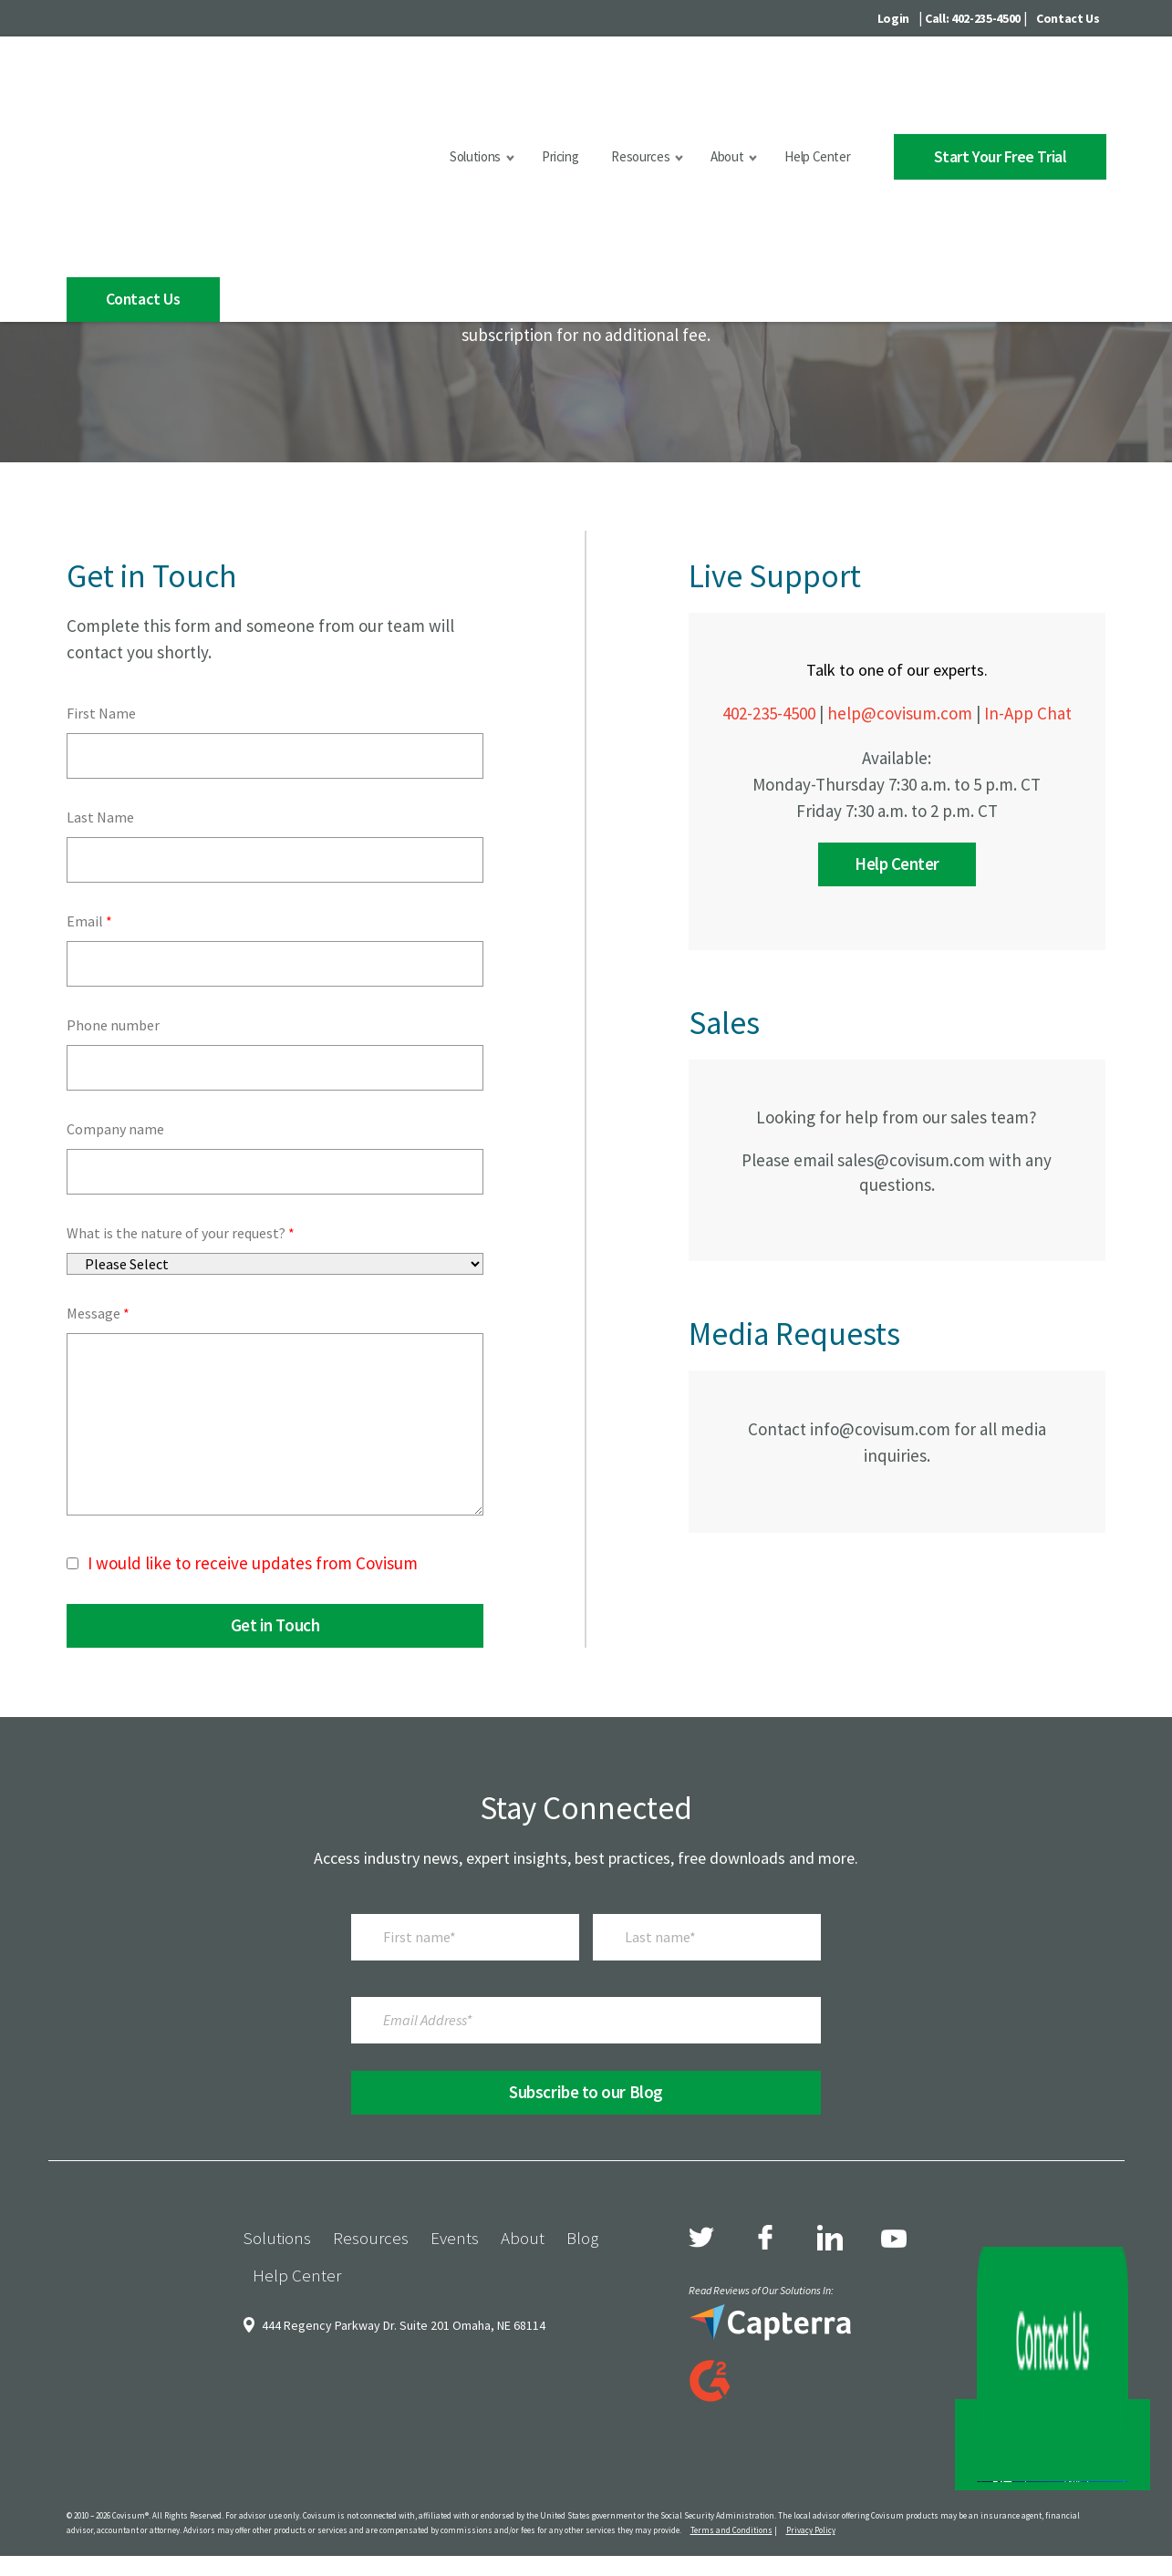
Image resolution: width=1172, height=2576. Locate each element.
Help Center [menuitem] (297, 2384)
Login (893, 18)
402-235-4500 (768, 822)
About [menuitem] (523, 2346)
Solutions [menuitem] (277, 2346)
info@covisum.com (880, 1537)
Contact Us (1068, 18)
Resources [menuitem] (371, 2346)
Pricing (538, 90)
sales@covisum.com (911, 1268)
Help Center (795, 90)
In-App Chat (1028, 822)
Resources (618, 90)
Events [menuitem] (454, 2346)
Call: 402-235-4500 (973, 18)
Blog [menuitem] (582, 2346)
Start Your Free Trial (989, 90)
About (705, 90)
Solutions (453, 90)
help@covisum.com (899, 822)
